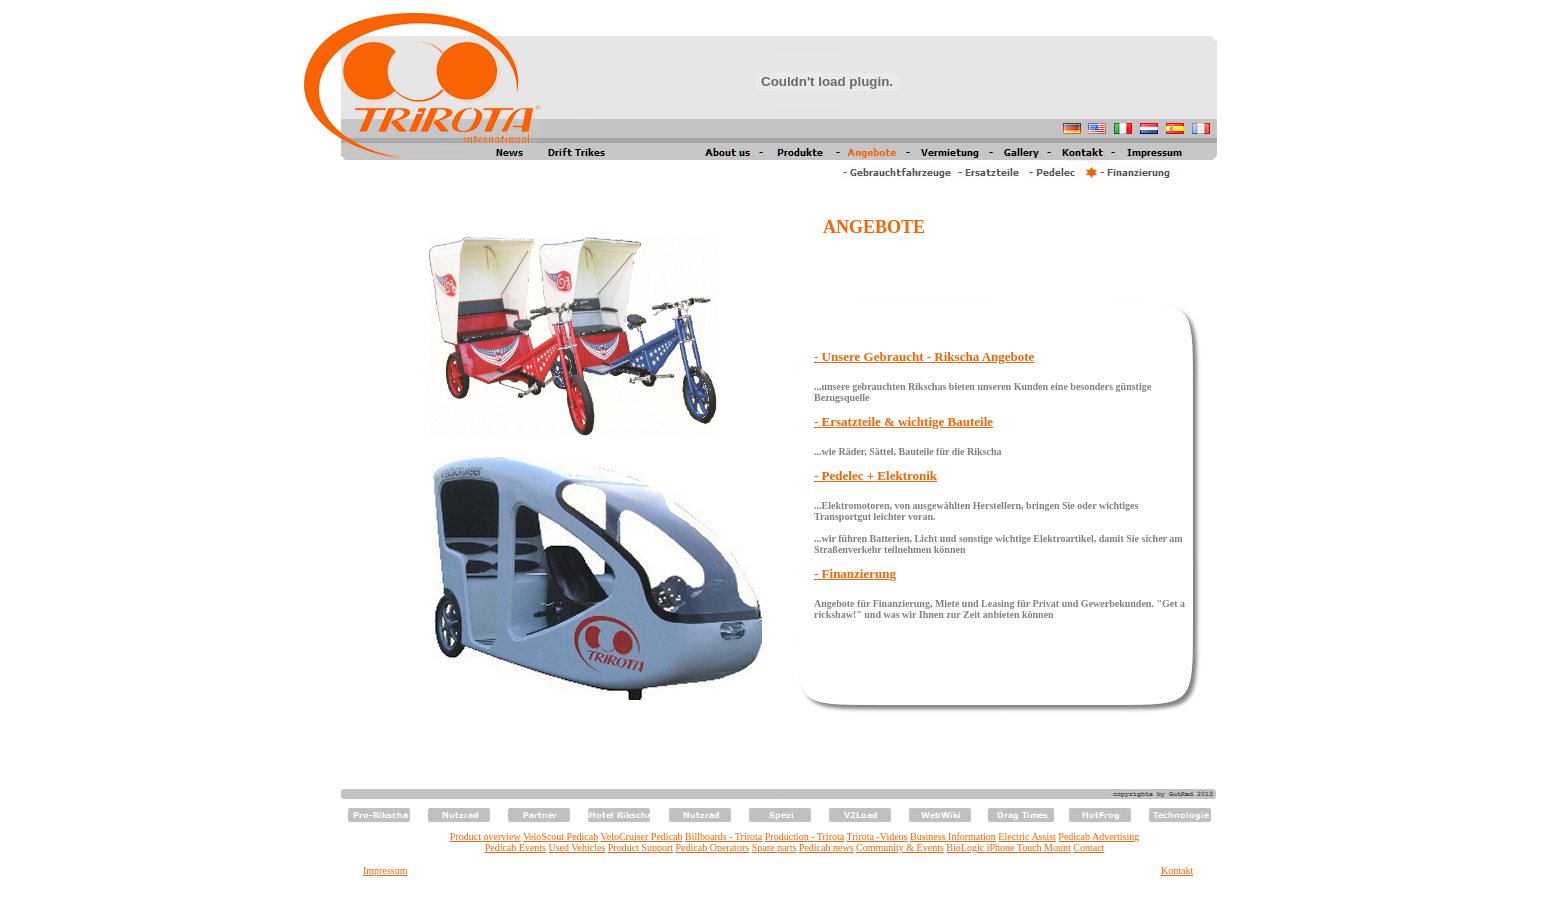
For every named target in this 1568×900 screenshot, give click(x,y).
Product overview (485, 836)
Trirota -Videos (877, 836)
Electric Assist (1027, 836)
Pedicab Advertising (1098, 836)
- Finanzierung (855, 573)
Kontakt (1177, 870)
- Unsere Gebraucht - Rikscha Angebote (924, 356)
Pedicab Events (515, 847)
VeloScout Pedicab (560, 836)
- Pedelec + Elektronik (875, 475)
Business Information (953, 836)
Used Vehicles (577, 847)
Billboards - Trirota (723, 836)
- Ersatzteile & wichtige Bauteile (903, 421)
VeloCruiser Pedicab (642, 836)
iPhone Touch (1014, 847)
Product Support (640, 847)
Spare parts (774, 847)
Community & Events (900, 847)
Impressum (385, 870)
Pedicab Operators (713, 847)
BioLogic (965, 847)
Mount (1056, 847)
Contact (1088, 847)
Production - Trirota (804, 836)
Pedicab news (826, 847)
